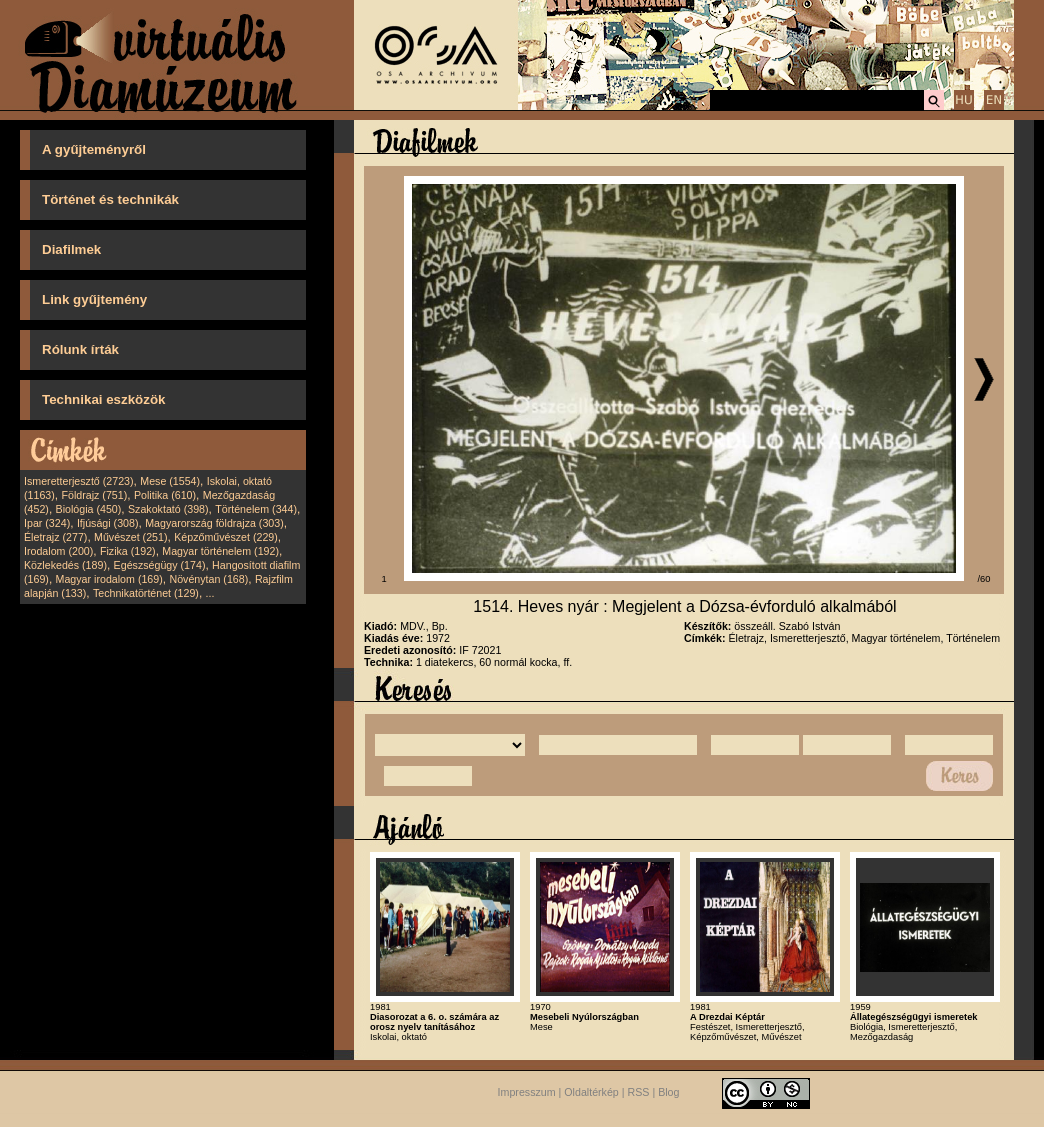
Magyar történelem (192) (220, 551)
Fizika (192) (128, 551)
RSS (639, 1093)
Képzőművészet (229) (226, 537)
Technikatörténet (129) (146, 593)
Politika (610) (165, 495)
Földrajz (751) (94, 495)
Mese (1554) (170, 481)
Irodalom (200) (58, 551)
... (210, 593)
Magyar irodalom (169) (109, 579)
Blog (668, 1093)
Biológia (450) (89, 509)
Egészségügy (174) (160, 565)
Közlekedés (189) (65, 565)
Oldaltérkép (591, 1093)
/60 (984, 579)
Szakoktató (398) (168, 509)
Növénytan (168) (208, 579)
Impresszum (527, 1093)
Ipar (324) (47, 523)
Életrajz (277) (55, 537)
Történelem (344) (256, 509)
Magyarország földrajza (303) (214, 523)
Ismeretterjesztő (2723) (79, 481)
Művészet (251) (130, 537)
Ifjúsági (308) (108, 523)
